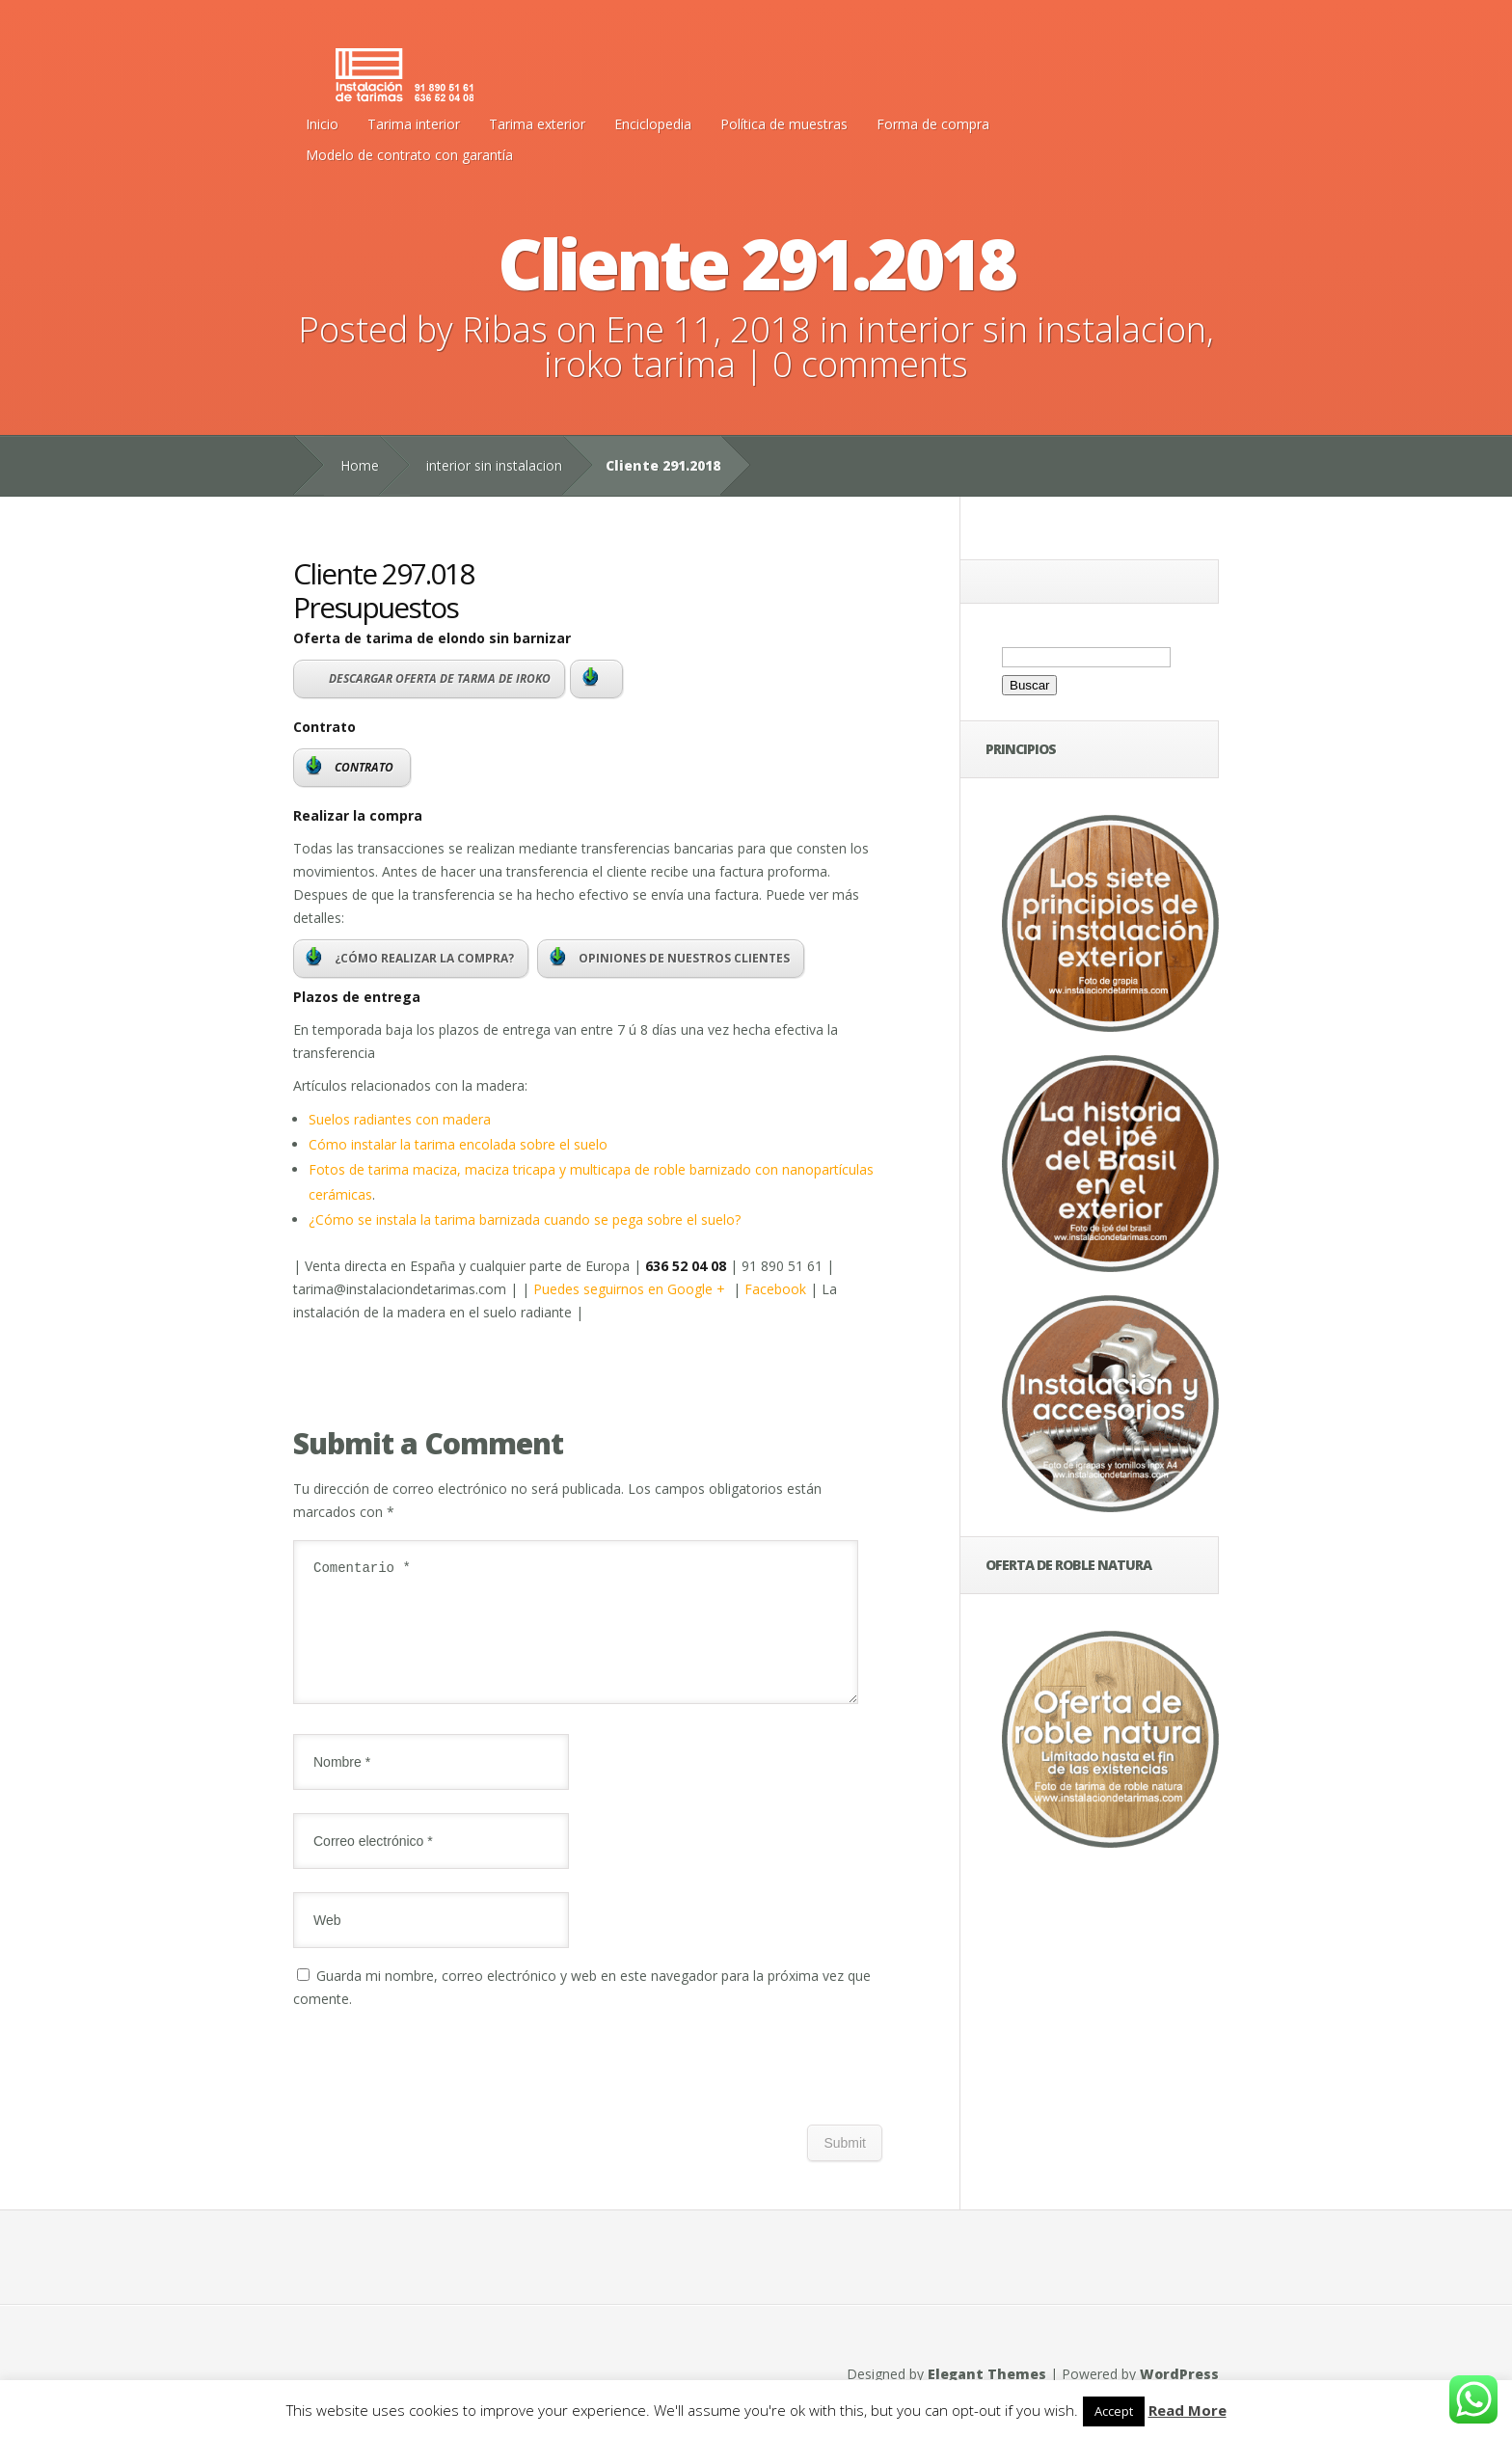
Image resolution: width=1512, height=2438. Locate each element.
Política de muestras (784, 124)
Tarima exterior (537, 124)
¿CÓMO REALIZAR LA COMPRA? (410, 956)
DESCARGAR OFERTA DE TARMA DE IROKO (440, 678)
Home (359, 465)
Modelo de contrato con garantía (409, 155)
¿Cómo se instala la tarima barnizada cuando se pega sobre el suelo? (525, 1219)
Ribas (505, 329)
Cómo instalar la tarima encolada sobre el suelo (458, 1144)
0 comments (870, 364)
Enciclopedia (652, 124)
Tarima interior (413, 124)
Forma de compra (933, 124)
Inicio (322, 124)
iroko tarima (640, 364)
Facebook (775, 1289)
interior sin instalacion (1031, 329)
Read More (1187, 2410)
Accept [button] (1113, 2411)
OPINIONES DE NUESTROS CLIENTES (670, 956)
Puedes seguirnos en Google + (633, 1289)
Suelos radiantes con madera (400, 1119)
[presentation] (439, 2090)
